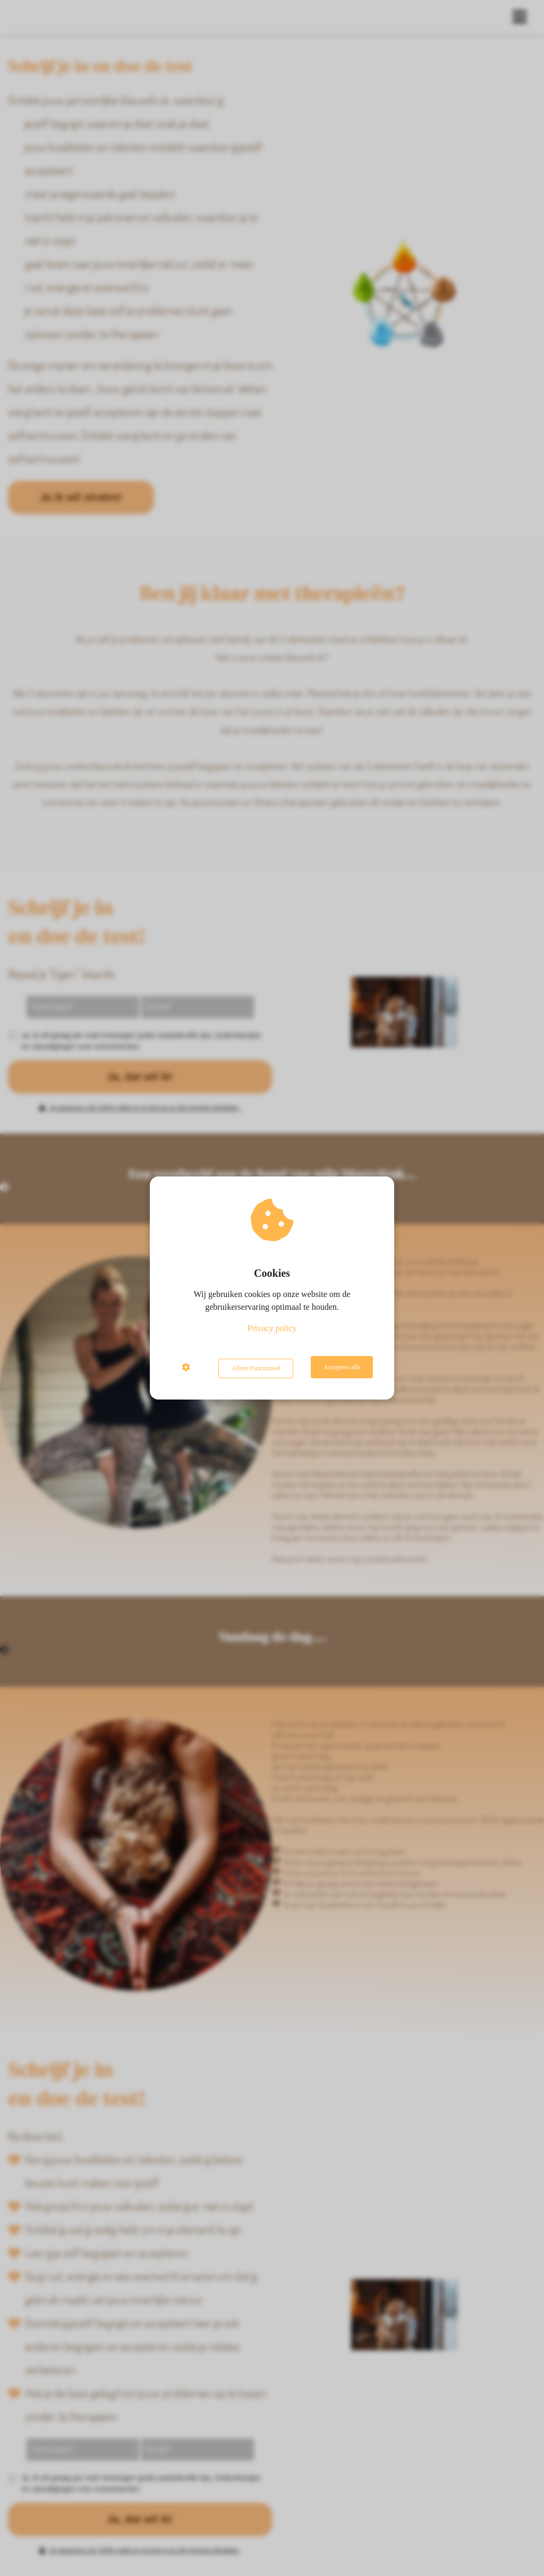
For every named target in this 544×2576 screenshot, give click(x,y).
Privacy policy (272, 1329)
